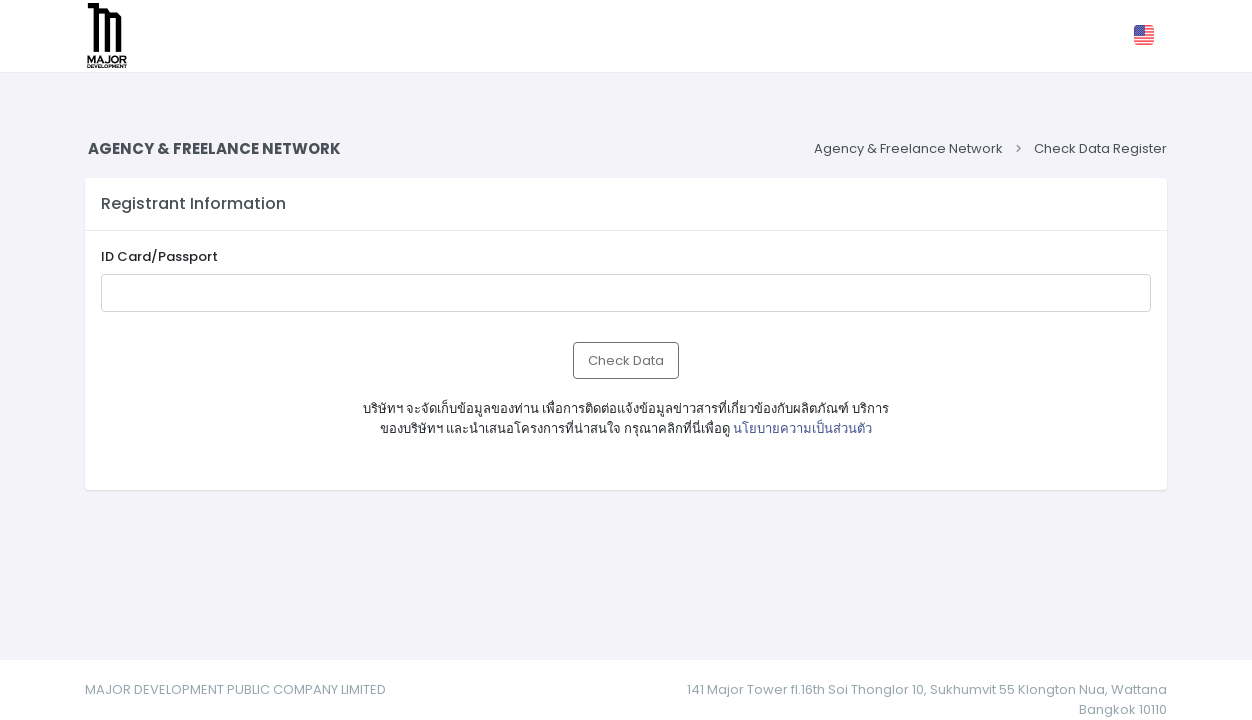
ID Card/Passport (159, 256)
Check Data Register (1100, 148)
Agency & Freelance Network (907, 148)
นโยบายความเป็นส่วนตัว (802, 428)
